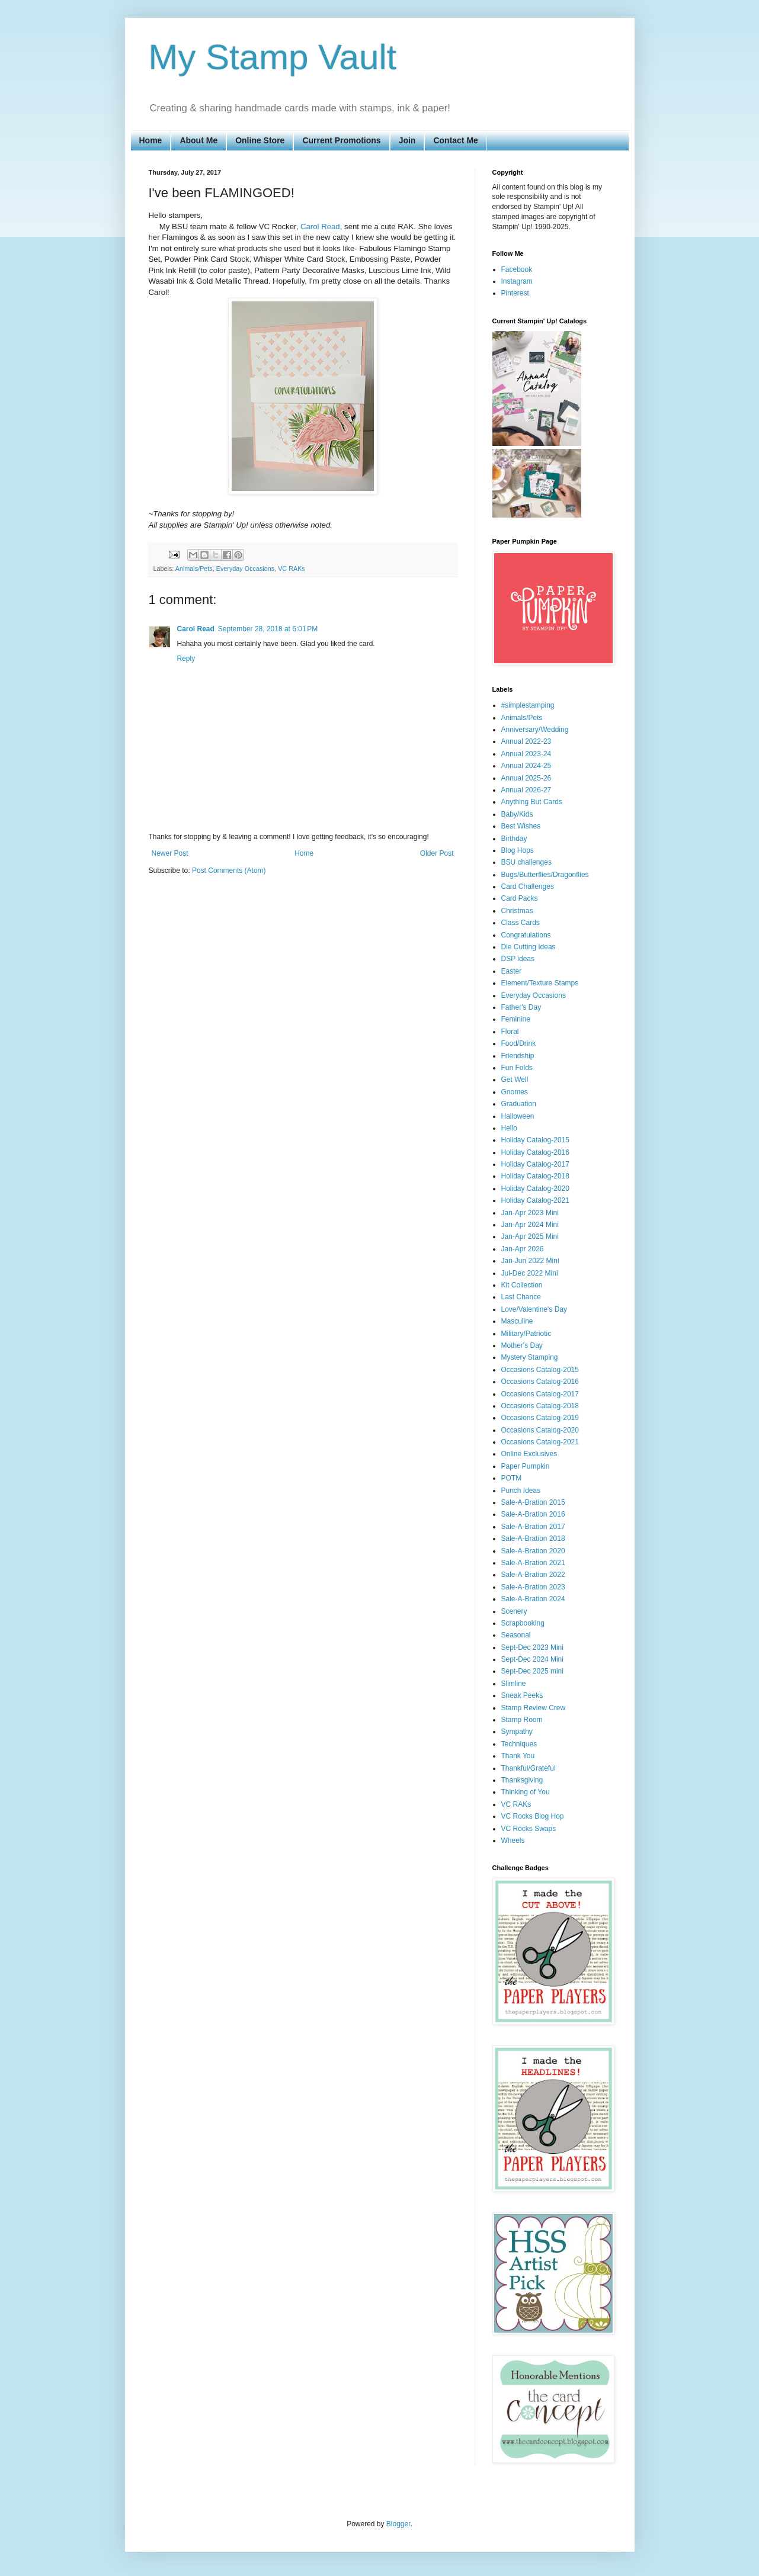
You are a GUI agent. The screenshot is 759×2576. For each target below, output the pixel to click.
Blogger (398, 2524)
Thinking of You (525, 1792)
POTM (511, 1478)
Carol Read (320, 226)
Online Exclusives (529, 1454)
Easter (511, 971)
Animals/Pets (194, 568)
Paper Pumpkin (525, 1466)
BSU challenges (526, 862)
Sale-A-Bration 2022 (533, 1574)
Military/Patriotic (526, 1333)
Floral (510, 1031)
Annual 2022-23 (526, 741)
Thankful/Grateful (528, 1768)
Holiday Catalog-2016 (535, 1152)
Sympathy (517, 1731)
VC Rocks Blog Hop (532, 1816)
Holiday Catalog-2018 (535, 1176)
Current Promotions (341, 140)
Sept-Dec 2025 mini (532, 1671)
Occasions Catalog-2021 (540, 1442)
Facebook (517, 269)
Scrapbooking (523, 1623)
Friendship (517, 1056)
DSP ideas (517, 959)
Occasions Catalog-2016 (540, 1381)
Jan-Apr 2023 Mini (530, 1213)
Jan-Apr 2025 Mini (530, 1236)
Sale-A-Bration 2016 (533, 1514)
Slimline (513, 1683)
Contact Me (455, 140)
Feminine (515, 1019)
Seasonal (516, 1635)
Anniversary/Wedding (535, 729)
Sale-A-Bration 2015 (533, 1502)
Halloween (517, 1116)
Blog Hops (517, 850)
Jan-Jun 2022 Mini (530, 1261)
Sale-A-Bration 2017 (533, 1527)
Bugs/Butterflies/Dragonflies (545, 875)
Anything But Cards (531, 802)
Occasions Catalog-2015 (540, 1370)
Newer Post (170, 853)
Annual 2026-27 (526, 790)
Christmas (517, 911)
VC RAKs (291, 568)
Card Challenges (527, 886)
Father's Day (521, 1007)
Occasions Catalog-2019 (540, 1418)
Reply (186, 658)
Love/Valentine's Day (534, 1309)
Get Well (515, 1079)
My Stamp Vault (273, 57)
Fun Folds (517, 1068)
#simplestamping (528, 705)
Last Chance (521, 1297)
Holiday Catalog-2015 (535, 1140)
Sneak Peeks (522, 1695)
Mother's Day (522, 1345)
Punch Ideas (521, 1490)
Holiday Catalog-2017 (535, 1164)
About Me (198, 140)
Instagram (517, 281)
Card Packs (519, 898)
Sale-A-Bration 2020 (533, 1551)
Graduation (518, 1104)
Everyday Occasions (245, 568)
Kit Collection (522, 1285)
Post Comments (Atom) (229, 870)
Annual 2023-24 (526, 754)
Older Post (437, 853)
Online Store (259, 140)
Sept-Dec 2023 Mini (532, 1647)
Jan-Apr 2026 (522, 1249)
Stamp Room (522, 1720)
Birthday (514, 838)
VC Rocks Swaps (528, 1829)
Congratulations (526, 935)
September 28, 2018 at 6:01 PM (268, 629)
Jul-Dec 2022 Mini (529, 1273)
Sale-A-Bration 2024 (533, 1599)
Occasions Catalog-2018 (540, 1406)
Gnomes (514, 1092)
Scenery (514, 1611)
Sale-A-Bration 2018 (533, 1538)
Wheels (513, 1840)
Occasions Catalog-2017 (540, 1394)
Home (150, 140)
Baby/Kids (517, 814)
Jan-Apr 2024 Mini (530, 1224)
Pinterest (515, 293)
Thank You (518, 1756)
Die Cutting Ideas (528, 947)
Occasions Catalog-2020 (540, 1430)
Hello (509, 1128)
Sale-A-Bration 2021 (533, 1563)
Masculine (517, 1321)
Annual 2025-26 (526, 778)
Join (407, 140)
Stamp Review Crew (533, 1708)
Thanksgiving (522, 1780)
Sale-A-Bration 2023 (533, 1587)
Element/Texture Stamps (540, 983)
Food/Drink (518, 1043)
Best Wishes (521, 826)
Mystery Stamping (529, 1357)
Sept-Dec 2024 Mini (532, 1659)
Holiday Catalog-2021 (535, 1200)
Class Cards (520, 922)
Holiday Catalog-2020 (535, 1188)
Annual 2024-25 (526, 766)
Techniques (519, 1744)
